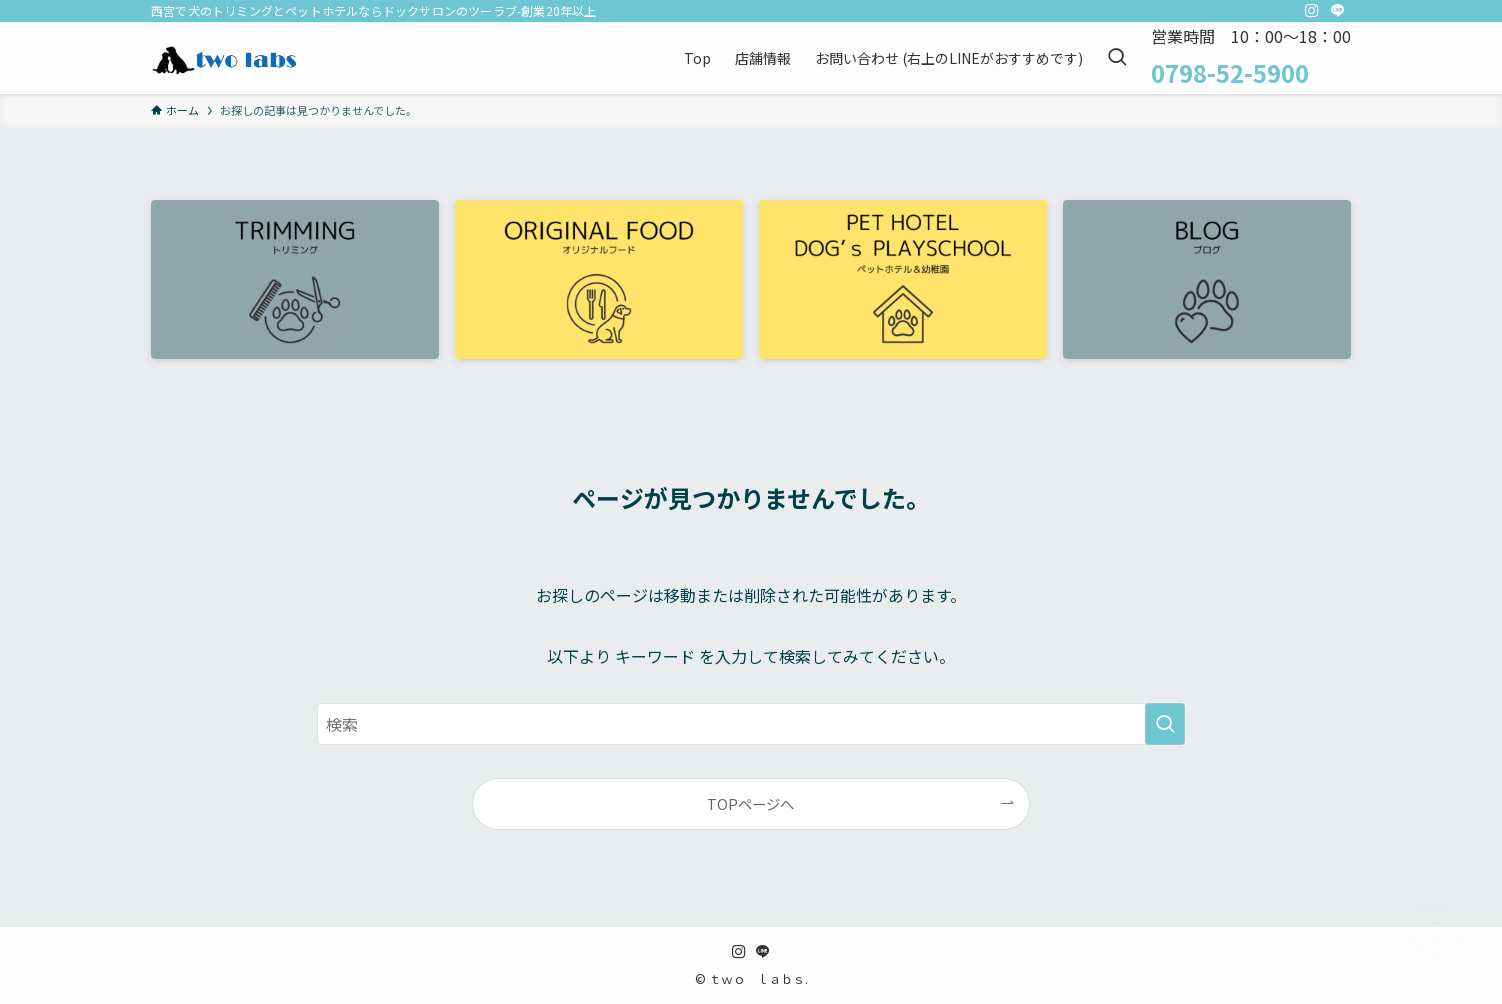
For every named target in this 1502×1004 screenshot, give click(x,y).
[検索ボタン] (1117, 58)
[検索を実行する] (1165, 724)
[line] (1338, 11)
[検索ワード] (751, 724)
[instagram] (1312, 11)
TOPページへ (750, 803)
